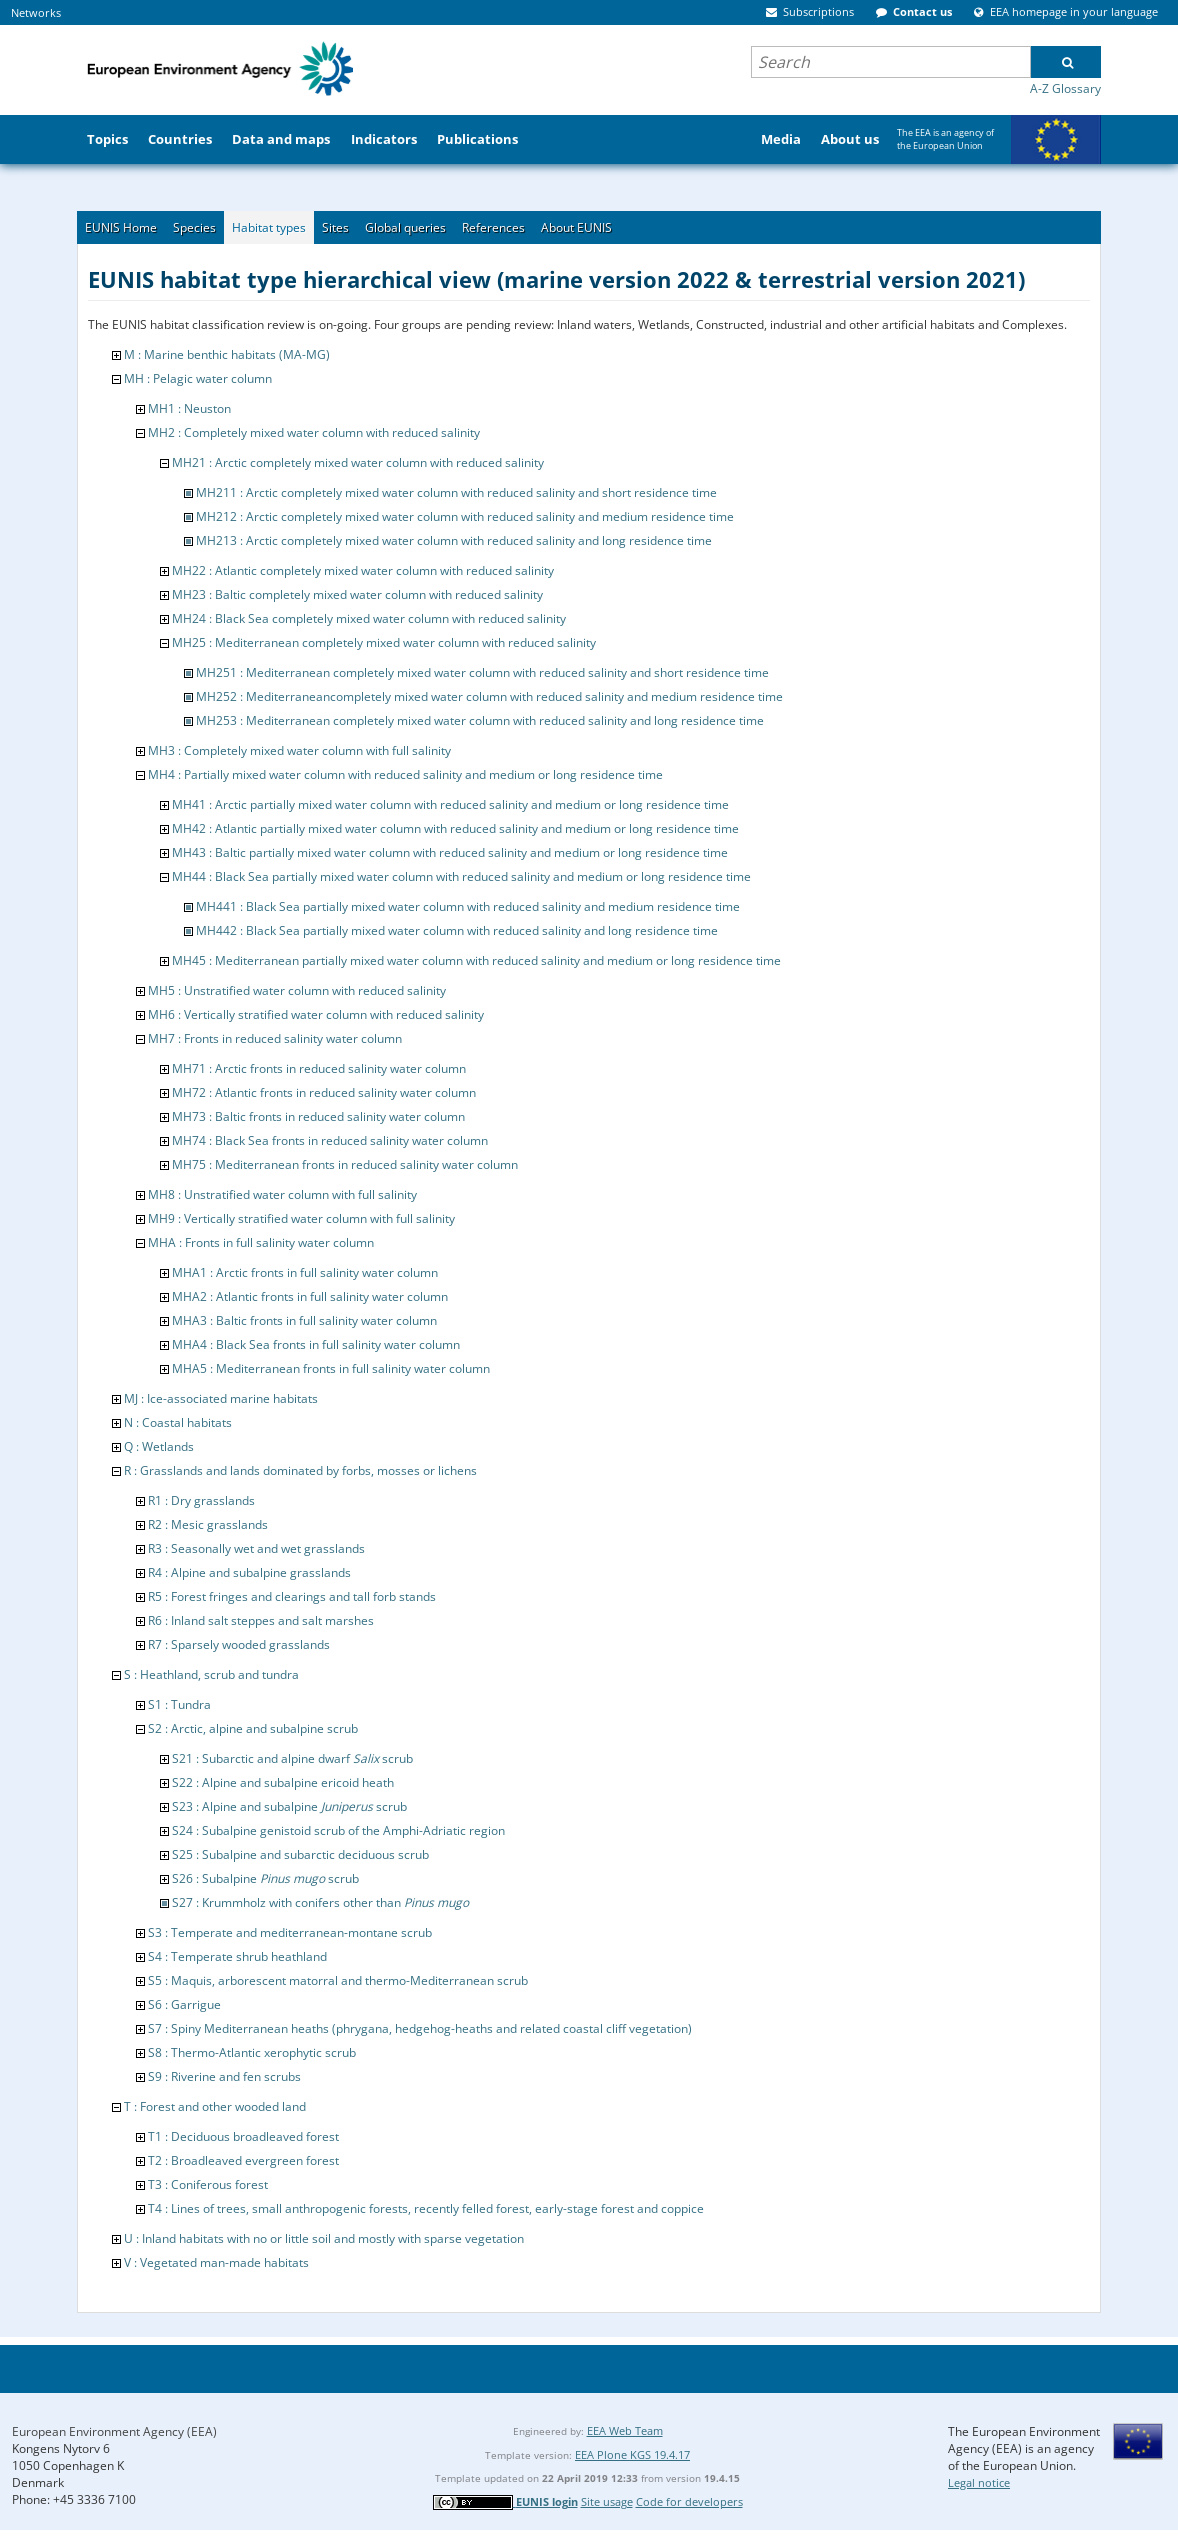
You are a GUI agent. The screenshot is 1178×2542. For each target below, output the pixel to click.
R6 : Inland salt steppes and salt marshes (261, 1620)
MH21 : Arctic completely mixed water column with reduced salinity (358, 462)
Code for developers (689, 2501)
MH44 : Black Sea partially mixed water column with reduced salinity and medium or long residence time (461, 876)
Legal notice (979, 2482)
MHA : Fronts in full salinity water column (261, 1242)
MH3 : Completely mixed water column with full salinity (299, 750)
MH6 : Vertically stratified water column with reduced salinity (316, 1014)
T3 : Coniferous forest (208, 2184)
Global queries (405, 227)
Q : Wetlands (159, 1446)
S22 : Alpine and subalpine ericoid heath (283, 1782)
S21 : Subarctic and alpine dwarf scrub (292, 1758)
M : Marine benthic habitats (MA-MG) (227, 354)
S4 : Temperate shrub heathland (237, 1956)
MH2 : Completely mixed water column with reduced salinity (314, 432)
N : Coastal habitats (178, 1422)
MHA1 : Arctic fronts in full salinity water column (305, 1272)
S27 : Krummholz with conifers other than (320, 1902)
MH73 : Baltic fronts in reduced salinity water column (318, 1116)
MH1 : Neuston (189, 408)
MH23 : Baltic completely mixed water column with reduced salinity (357, 594)
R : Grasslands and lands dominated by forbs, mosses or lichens (300, 1470)
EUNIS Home (121, 227)
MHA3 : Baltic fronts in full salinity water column (304, 1320)
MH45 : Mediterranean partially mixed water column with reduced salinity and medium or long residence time (476, 960)
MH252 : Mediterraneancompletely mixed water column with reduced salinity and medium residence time (489, 696)
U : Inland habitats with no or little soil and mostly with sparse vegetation (324, 2238)
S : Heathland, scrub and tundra (211, 1674)
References (493, 227)
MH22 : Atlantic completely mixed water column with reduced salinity (363, 570)
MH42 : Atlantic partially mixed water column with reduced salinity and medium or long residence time (455, 828)
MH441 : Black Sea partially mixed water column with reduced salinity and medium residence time (468, 906)
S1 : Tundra (179, 1704)
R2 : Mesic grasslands (208, 1524)
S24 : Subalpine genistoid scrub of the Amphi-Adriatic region (338, 1830)
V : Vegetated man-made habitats (216, 2262)
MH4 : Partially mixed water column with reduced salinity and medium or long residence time (405, 774)
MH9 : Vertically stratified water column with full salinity (301, 1218)
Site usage (607, 2501)
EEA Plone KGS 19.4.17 (632, 2454)
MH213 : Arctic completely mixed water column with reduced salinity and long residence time (454, 540)
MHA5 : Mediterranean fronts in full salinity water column (331, 1368)
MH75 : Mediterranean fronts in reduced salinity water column (345, 1164)
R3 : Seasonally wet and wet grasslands (256, 1548)
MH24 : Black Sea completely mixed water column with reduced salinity (369, 618)
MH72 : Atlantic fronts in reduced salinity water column (324, 1092)
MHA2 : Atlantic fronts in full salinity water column (310, 1296)
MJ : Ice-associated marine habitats (221, 1398)
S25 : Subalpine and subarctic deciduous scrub (300, 1854)
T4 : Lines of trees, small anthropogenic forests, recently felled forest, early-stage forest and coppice (426, 2208)
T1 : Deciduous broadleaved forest (243, 2136)
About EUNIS (576, 227)
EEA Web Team (625, 2430)
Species (194, 227)
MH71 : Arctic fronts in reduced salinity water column (319, 1068)
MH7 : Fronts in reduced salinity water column (275, 1038)
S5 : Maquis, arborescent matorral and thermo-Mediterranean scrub (338, 1980)
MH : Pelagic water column (198, 378)
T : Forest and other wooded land (215, 2106)
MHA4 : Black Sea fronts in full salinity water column (316, 1344)
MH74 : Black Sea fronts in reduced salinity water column (330, 1140)
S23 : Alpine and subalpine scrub (289, 1806)
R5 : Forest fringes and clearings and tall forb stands (292, 1596)
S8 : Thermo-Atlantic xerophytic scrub (252, 2052)
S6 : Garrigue (184, 2004)
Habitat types (269, 227)
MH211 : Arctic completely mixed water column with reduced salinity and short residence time (456, 492)
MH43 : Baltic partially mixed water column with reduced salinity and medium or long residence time (450, 852)
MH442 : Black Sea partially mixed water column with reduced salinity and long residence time (457, 930)
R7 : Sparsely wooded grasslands (239, 1644)
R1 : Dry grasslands (201, 1500)
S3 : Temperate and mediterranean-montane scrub (290, 1932)
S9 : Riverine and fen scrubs (224, 2076)
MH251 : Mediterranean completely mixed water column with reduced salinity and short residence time (482, 672)
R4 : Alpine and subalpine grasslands (249, 1572)
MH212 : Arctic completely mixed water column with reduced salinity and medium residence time (465, 516)
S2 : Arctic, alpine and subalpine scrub (253, 1728)
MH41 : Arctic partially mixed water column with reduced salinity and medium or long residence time (450, 804)
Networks (36, 12)
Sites (335, 227)
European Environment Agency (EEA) (114, 2431)
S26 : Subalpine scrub (265, 1878)
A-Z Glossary (1065, 88)
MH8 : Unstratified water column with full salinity (282, 1194)
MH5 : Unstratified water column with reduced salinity (297, 990)
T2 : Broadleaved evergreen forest (243, 2160)
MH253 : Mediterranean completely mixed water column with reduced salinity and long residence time (480, 720)
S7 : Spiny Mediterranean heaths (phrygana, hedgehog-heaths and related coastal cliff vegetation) (420, 2028)
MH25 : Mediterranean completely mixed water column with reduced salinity (384, 642)
